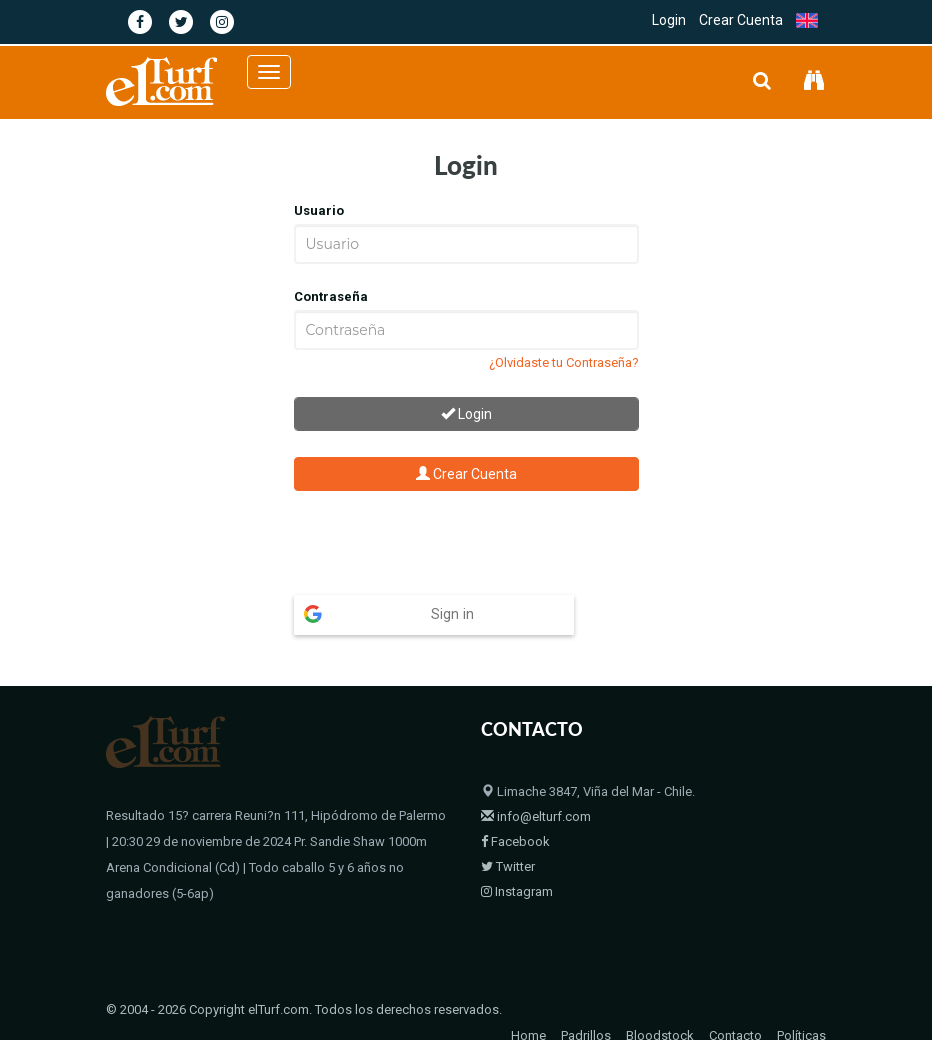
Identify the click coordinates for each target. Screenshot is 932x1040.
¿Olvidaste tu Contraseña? (564, 362)
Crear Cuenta (741, 20)
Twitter (508, 827)
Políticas (801, 996)
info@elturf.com (536, 777)
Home (528, 996)
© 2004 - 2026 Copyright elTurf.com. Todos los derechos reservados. (304, 970)
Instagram (517, 852)
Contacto (735, 996)
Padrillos (586, 996)
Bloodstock (660, 996)
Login (669, 20)
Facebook (515, 802)
